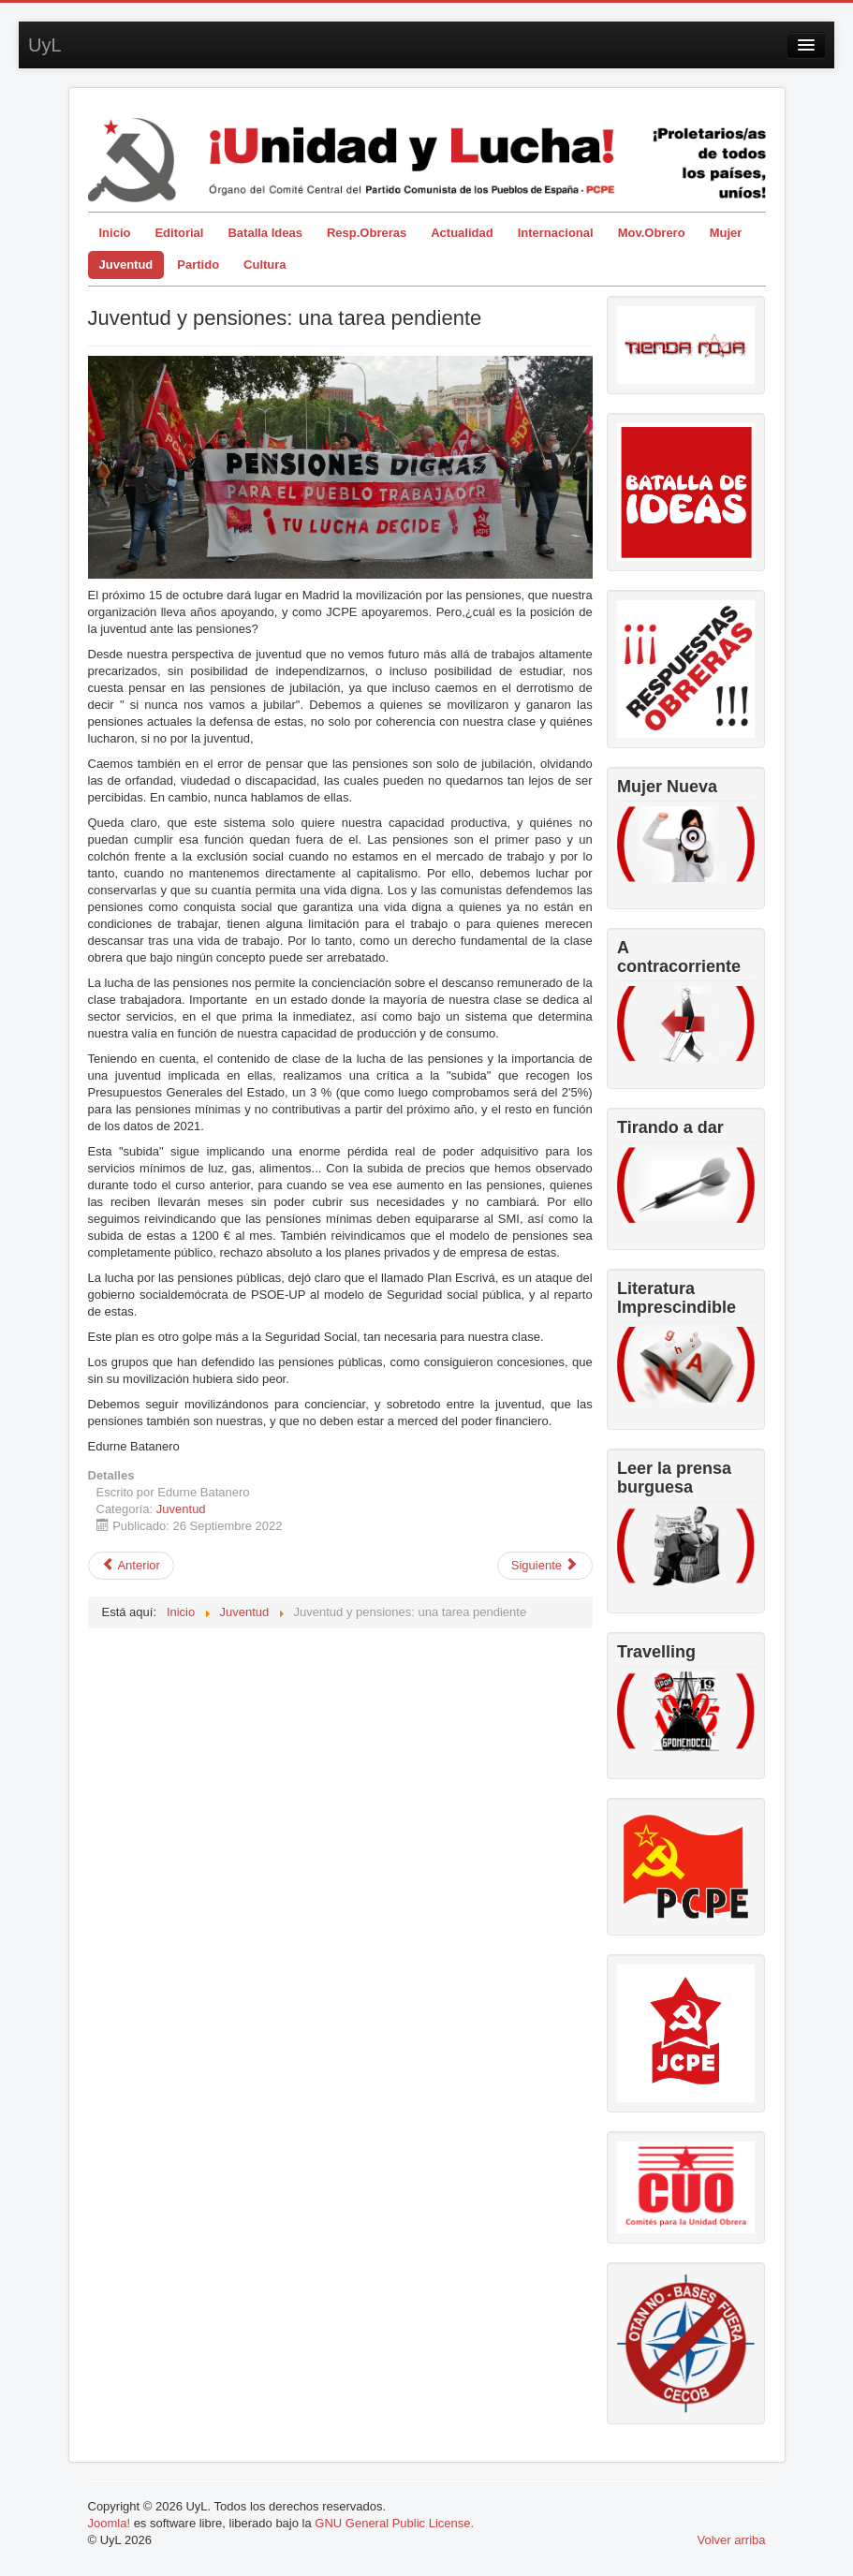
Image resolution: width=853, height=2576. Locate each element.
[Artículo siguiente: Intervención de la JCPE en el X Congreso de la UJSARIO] (545, 1566)
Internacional (556, 233)
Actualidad (462, 233)
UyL (45, 45)
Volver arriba (732, 2540)
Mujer (726, 233)
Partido (198, 265)
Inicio (115, 233)
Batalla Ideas (265, 233)
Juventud (126, 265)
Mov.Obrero (651, 233)
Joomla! (109, 2523)
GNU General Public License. (394, 2523)
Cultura (265, 265)
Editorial (178, 233)
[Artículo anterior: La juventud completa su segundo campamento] (131, 1566)
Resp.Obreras (366, 233)
